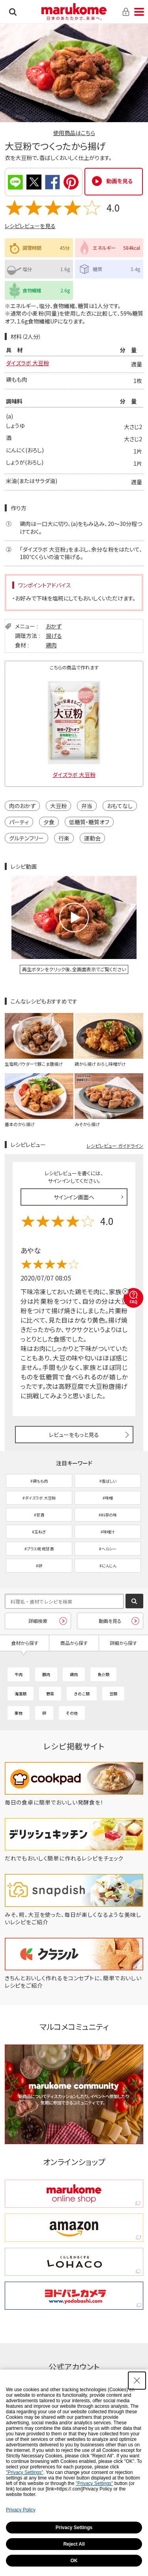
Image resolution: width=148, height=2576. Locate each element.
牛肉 (18, 1674)
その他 (72, 1713)
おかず (54, 626)
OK (74, 2560)
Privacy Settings (74, 2527)
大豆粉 (58, 806)
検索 (13, 12)
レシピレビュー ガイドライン (114, 1145)
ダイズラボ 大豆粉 (27, 363)
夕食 (48, 822)
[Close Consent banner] (137, 2380)
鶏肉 (51, 645)
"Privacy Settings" (24, 2472)
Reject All (73, 2544)
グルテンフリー (26, 838)
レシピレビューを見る (30, 226)
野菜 (50, 1694)
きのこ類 (82, 1694)
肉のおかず (22, 806)
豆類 (113, 1694)
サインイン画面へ (74, 1197)
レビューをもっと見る (74, 1435)
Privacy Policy (21, 2510)
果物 (18, 1713)
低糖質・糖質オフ (89, 822)
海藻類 (20, 1694)
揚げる (54, 635)
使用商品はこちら (74, 133)
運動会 (92, 838)
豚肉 (46, 1674)
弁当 (86, 806)
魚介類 (103, 1674)
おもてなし (120, 806)
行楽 (63, 838)
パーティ (19, 822)
